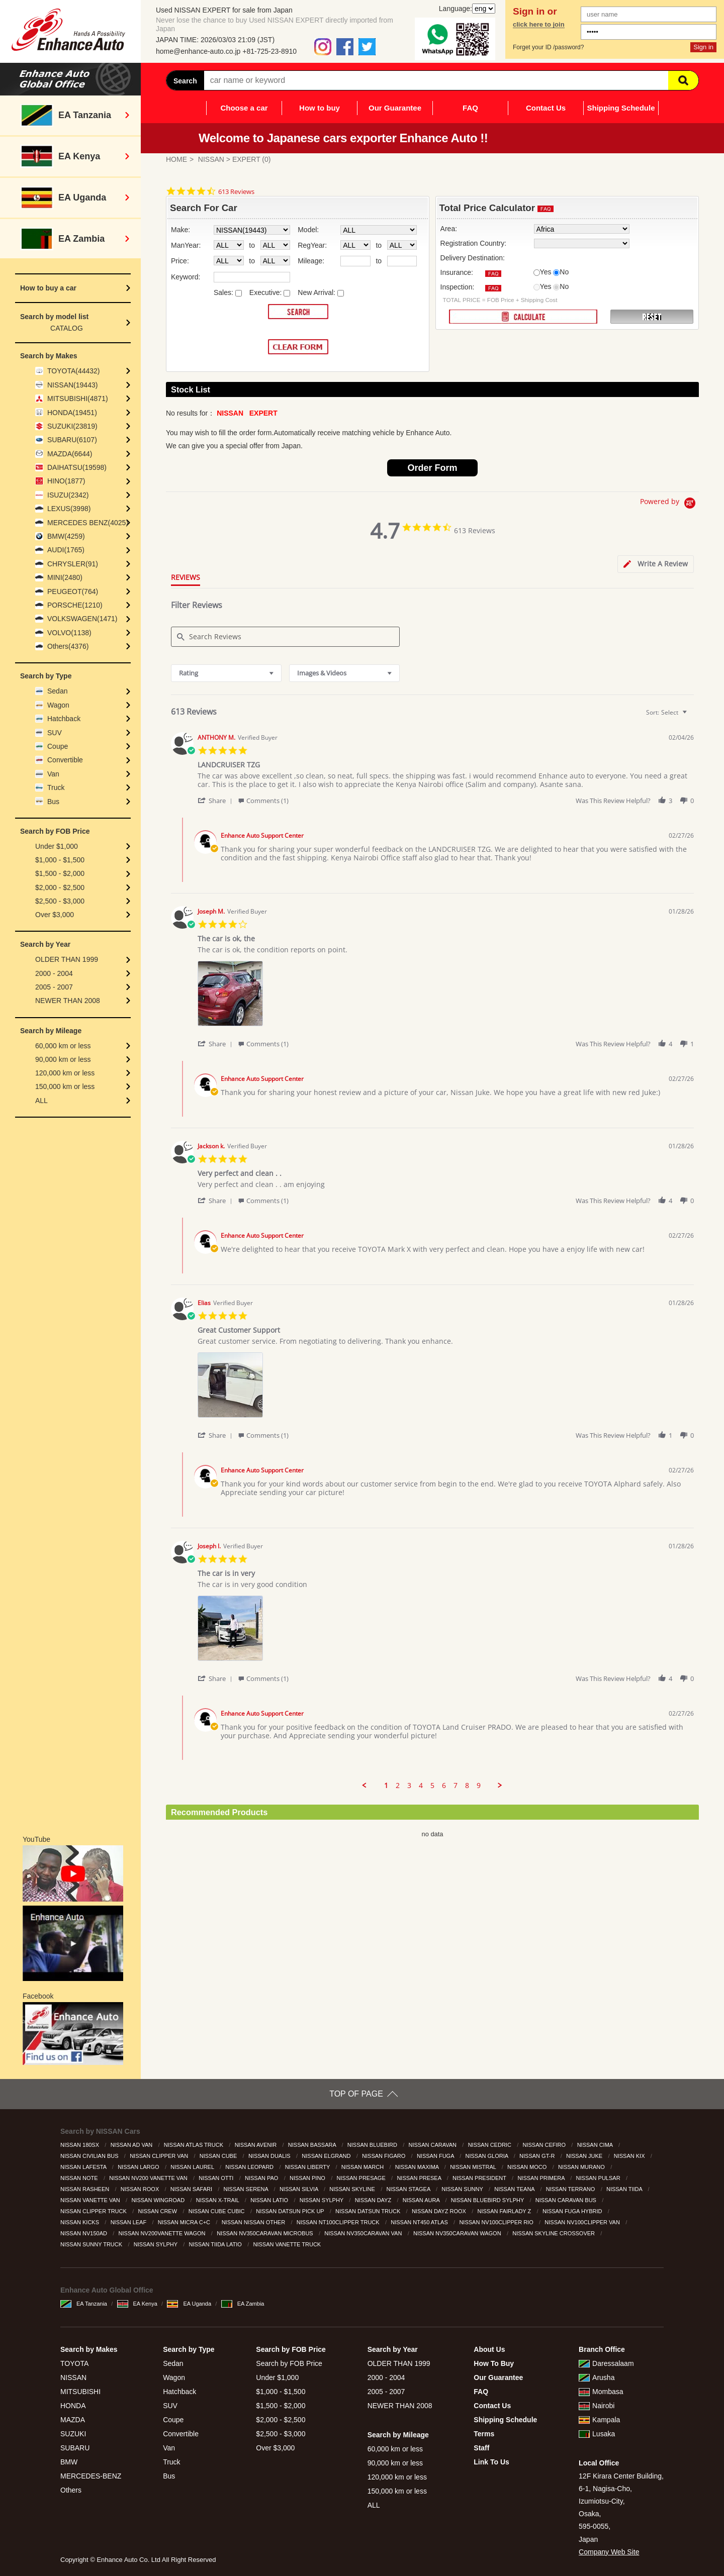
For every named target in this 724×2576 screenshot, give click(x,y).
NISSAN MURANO (582, 2167)
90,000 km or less (63, 1059)
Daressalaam (606, 2363)
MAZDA (72, 2420)
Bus (53, 802)
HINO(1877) (66, 481)
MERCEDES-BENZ (90, 2476)
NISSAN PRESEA (419, 2178)
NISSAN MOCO (527, 2167)
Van (53, 774)
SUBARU (74, 2448)
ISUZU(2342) (67, 495)
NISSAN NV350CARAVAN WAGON (458, 2233)
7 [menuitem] (456, 1785)
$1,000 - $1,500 (59, 860)
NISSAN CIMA (595, 2145)
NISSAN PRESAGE (362, 2178)
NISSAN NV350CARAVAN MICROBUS (266, 2233)
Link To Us (491, 2462)
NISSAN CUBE (219, 2156)
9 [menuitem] (479, 1785)
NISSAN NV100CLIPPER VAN (583, 2222)
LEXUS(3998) (68, 509)
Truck (55, 787)
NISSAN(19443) (72, 385)
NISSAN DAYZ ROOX (440, 2211)
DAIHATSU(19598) (77, 467)
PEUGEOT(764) (72, 591)
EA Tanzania (83, 2304)
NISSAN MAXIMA (417, 2167)
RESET (652, 317)
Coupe (57, 746)
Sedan (57, 691)
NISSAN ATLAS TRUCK (194, 2145)
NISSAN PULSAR (599, 2178)
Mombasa (601, 2392)
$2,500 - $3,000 (59, 901)
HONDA (73, 2406)
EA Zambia (242, 2304)
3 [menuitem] (409, 1785)
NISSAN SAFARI (192, 2189)
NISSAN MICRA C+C (185, 2222)
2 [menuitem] (398, 1785)
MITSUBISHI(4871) (77, 398)
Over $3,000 (54, 915)
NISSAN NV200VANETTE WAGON (163, 2233)
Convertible (65, 760)
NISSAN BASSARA (312, 2145)
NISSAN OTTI (217, 2178)
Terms (484, 2434)
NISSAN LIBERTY (308, 2167)
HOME (176, 159)
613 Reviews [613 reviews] (236, 191)
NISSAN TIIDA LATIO (216, 2244)
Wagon (58, 705)
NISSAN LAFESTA (84, 2167)
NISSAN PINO (308, 2178)
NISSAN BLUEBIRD (373, 2145)
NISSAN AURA (422, 2200)
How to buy (319, 108)
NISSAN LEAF (129, 2222)
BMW (68, 2462)
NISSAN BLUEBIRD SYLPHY (488, 2200)
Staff (481, 2448)
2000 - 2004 (54, 973)
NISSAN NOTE (80, 2178)
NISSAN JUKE (585, 2156)
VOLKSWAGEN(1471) (82, 619)
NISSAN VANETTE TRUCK (288, 2244)
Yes (546, 272)
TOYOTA (74, 2363)
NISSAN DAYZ (374, 2200)
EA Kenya (137, 2304)
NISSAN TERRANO (571, 2189)
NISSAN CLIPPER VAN (160, 2156)
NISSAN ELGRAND (327, 2156)
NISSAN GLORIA (488, 2156)
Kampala (599, 2420)
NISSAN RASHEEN (85, 2189)
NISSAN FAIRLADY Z (505, 2211)
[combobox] (226, 673)
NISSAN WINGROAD (158, 2200)
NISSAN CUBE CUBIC (217, 2211)
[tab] (655, 564)
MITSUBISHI (80, 2392)
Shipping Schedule (621, 108)
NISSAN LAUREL (192, 2167)
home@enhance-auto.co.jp (198, 51)
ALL (41, 1101)
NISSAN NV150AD (84, 2233)
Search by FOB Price (289, 2363)
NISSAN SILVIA (300, 2189)
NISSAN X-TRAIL (218, 2200)
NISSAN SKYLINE (353, 2189)
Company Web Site (609, 2552)
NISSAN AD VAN (132, 2145)
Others (70, 2490)
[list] (446, 996)
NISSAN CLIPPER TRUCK (94, 2211)
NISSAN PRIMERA (541, 2178)
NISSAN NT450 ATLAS (420, 2222)
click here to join (539, 24)
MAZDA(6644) (69, 454)
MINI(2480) (64, 577)
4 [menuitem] (421, 1785)
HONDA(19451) (72, 413)
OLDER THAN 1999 (66, 959)
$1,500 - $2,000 (59, 873)
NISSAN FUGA (436, 2156)
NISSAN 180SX (80, 2145)
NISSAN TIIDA (625, 2189)
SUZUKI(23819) (72, 426)
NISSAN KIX (630, 2156)
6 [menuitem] (444, 1785)
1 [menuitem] (386, 1785)
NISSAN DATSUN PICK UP (290, 2211)
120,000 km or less (65, 1073)
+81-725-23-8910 (269, 51)
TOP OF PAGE (356, 2094)
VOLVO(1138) (69, 633)
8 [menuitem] (467, 1785)
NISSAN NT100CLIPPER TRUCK (339, 2222)
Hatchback (63, 719)
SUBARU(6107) (72, 440)
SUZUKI (73, 2434)
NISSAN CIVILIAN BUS (90, 2156)
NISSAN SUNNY (462, 2189)
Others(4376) (67, 646)
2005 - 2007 (54, 987)
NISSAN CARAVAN (433, 2145)
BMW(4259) (66, 536)
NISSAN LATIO (270, 2200)
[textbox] (691, 716)
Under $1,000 (56, 846)
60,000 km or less (63, 1046)
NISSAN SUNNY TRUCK (92, 2244)
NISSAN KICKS (80, 2222)
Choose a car (243, 108)
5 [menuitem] (432, 1785)
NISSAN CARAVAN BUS (566, 2200)
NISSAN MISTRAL (473, 2167)
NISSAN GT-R (537, 2156)
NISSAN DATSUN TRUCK (368, 2211)
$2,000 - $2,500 (59, 887)
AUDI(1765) (65, 550)
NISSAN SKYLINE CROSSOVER (554, 2233)
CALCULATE (523, 317)
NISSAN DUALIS (270, 2156)
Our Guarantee (395, 108)
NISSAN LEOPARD (250, 2167)
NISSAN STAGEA (408, 2189)
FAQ (470, 108)
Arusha (596, 2377)
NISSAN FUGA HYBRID (573, 2211)
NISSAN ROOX (140, 2189)
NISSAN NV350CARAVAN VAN (363, 2233)
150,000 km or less (65, 1086)
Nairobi (596, 2406)
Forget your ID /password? (548, 47)
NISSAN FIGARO (384, 2156)
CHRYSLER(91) (72, 564)
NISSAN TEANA (515, 2189)
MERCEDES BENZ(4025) (87, 523)
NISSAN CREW (158, 2211)
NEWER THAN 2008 (67, 1001)
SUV (54, 733)
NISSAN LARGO (139, 2167)
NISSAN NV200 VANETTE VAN (149, 2178)
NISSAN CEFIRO (544, 2145)
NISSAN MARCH (363, 2167)
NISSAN (211, 159)
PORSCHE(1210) (75, 605)
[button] (217, 800)
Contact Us (546, 108)
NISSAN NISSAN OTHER (254, 2222)
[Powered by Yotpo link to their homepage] (669, 504)
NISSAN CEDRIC (490, 2145)
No (564, 272)
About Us (489, 2349)
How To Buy (494, 2363)
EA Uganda (189, 2304)
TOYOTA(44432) (73, 371)
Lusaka (597, 2434)
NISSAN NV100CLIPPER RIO (496, 2222)
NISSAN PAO (262, 2178)
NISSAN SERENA (247, 2189)
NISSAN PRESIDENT (480, 2178)
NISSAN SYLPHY (322, 2200)
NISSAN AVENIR (257, 2145)
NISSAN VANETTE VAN (91, 2200)
